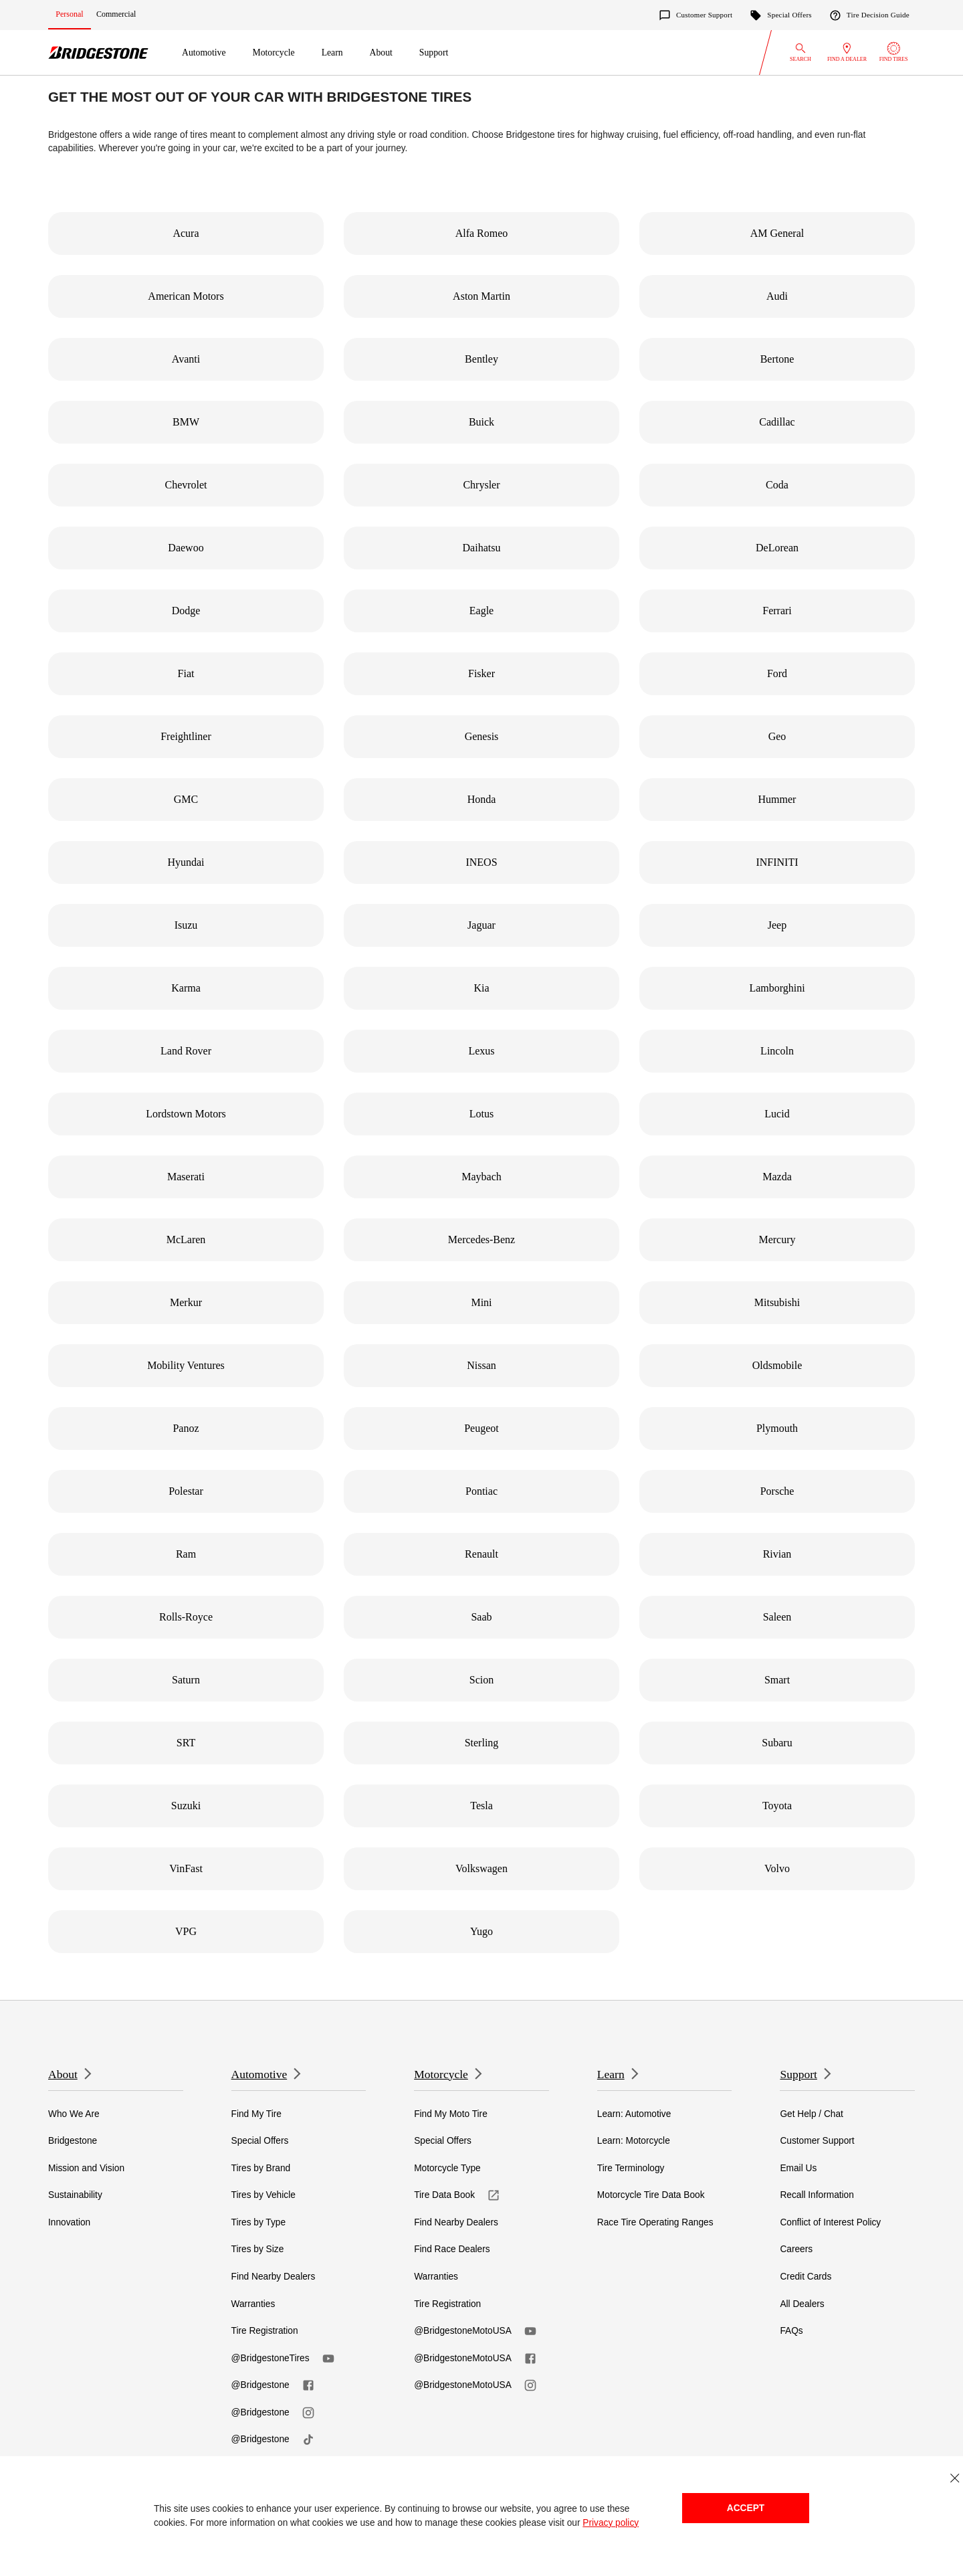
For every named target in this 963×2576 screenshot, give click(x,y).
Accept (745, 2508)
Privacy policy (610, 2523)
